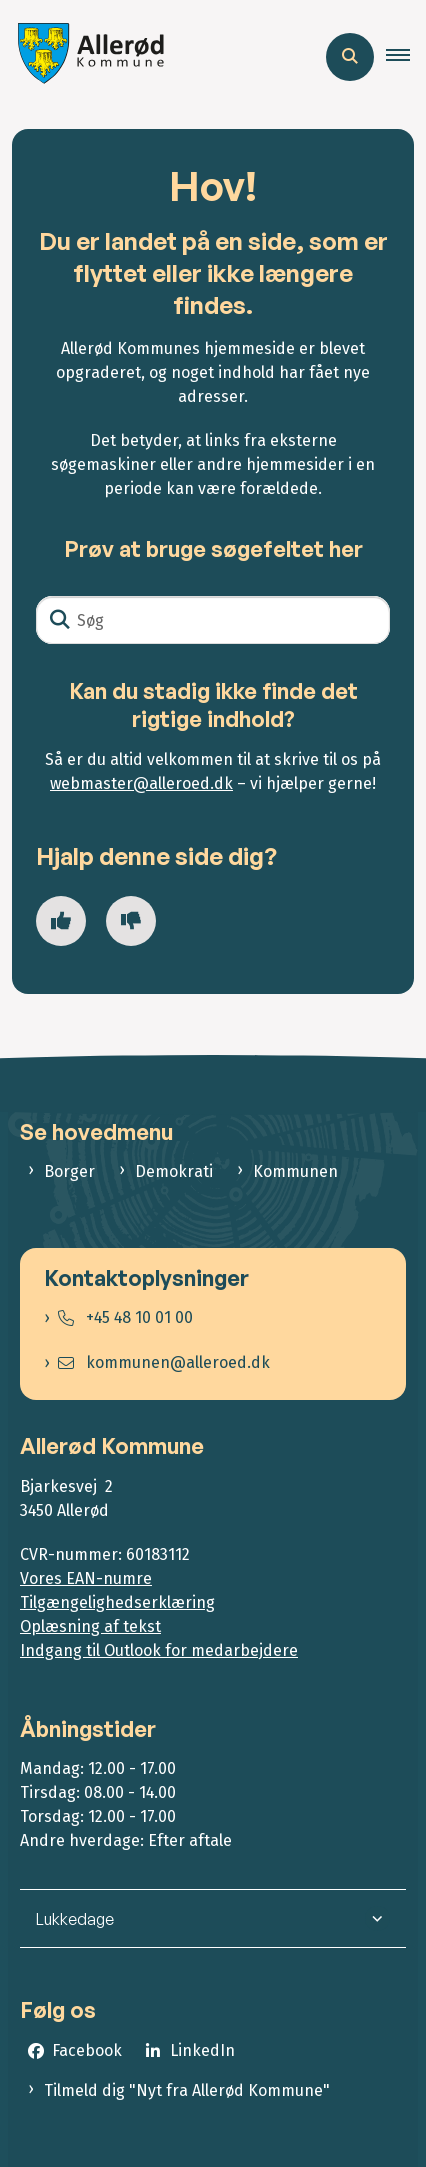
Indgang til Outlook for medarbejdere (159, 1650)
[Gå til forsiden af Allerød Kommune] (86, 56)
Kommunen (295, 1171)
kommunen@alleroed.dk (164, 1362)
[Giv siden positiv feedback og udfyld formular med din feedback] (61, 921)
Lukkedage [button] (75, 1919)
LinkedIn (202, 2050)
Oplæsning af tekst (90, 1626)
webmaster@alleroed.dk (141, 783)
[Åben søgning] (350, 57)
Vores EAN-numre (86, 1578)
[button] (406, 57)
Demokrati (174, 1171)
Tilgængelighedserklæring (117, 1602)
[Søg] (213, 620)
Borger (69, 1171)
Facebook (87, 2050)
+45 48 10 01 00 (125, 1317)
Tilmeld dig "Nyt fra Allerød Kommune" (187, 2090)
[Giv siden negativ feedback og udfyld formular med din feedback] (131, 921)
